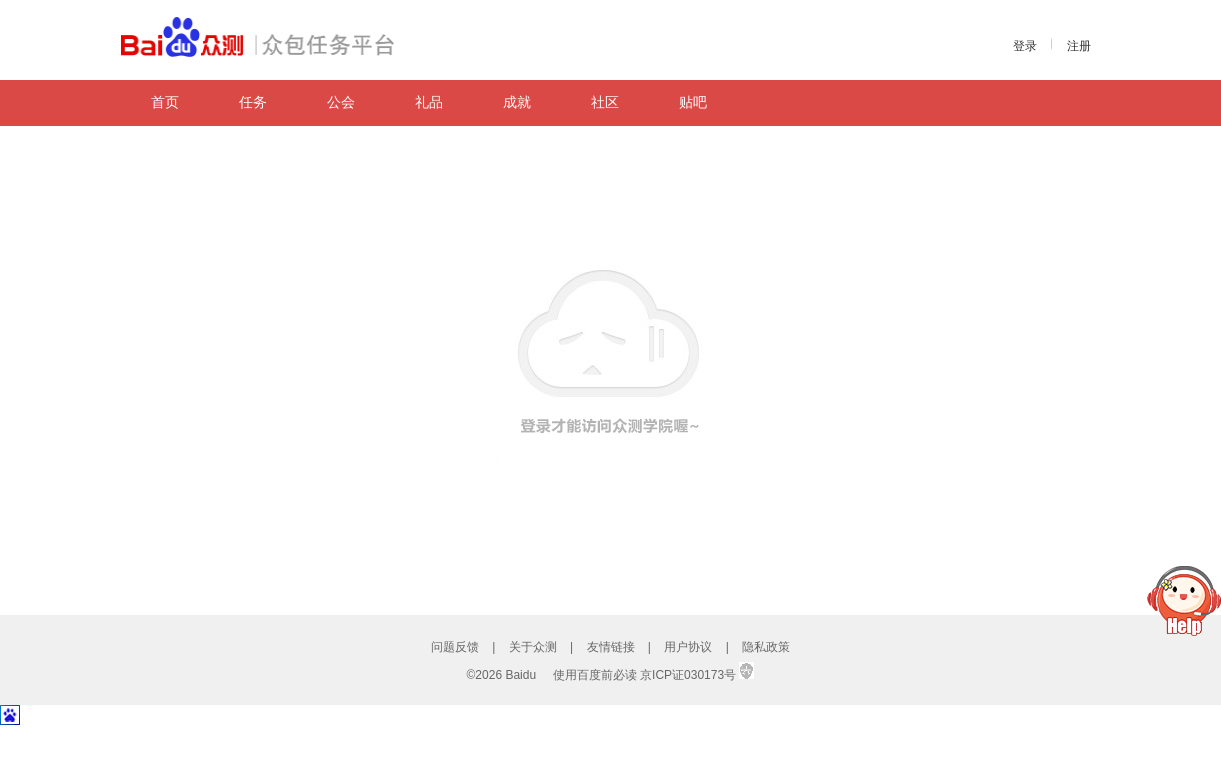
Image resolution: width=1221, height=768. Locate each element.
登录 (1025, 46)
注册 (1079, 46)
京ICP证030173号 (688, 675)
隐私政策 (766, 647)
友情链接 (611, 647)
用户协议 (688, 647)
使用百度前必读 (595, 675)
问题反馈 (455, 647)
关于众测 (533, 647)
